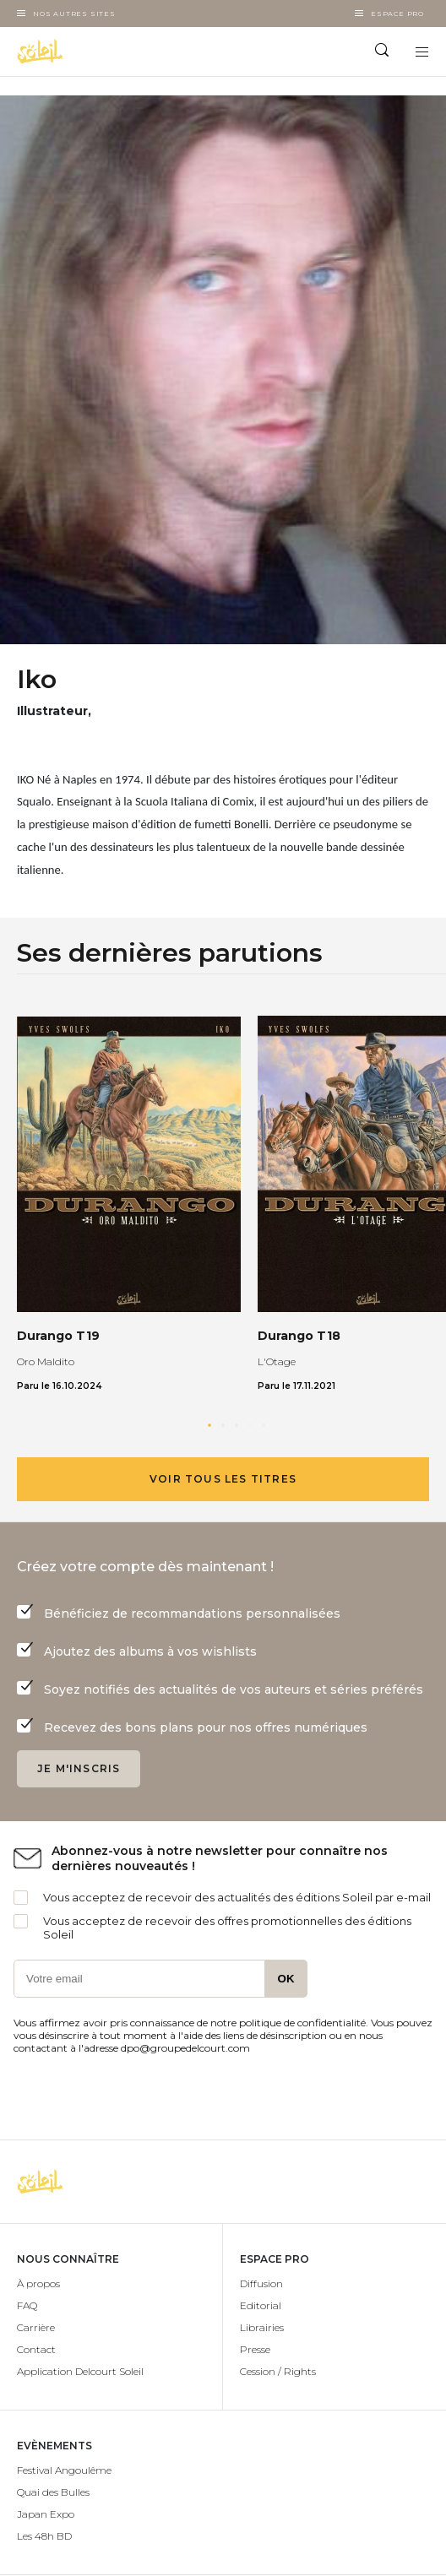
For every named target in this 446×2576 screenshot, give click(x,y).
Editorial (260, 2305)
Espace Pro (397, 13)
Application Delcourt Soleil (80, 2371)
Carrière (36, 2327)
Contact (36, 2349)
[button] (209, 1425)
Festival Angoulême (64, 2470)
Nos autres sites (74, 13)
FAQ (27, 2305)
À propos (38, 2283)
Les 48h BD (44, 2536)
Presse (255, 2349)
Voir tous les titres (223, 1478)
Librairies (262, 2327)
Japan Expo (45, 2514)
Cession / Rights (278, 2371)
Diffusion (261, 2283)
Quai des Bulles (53, 2492)
